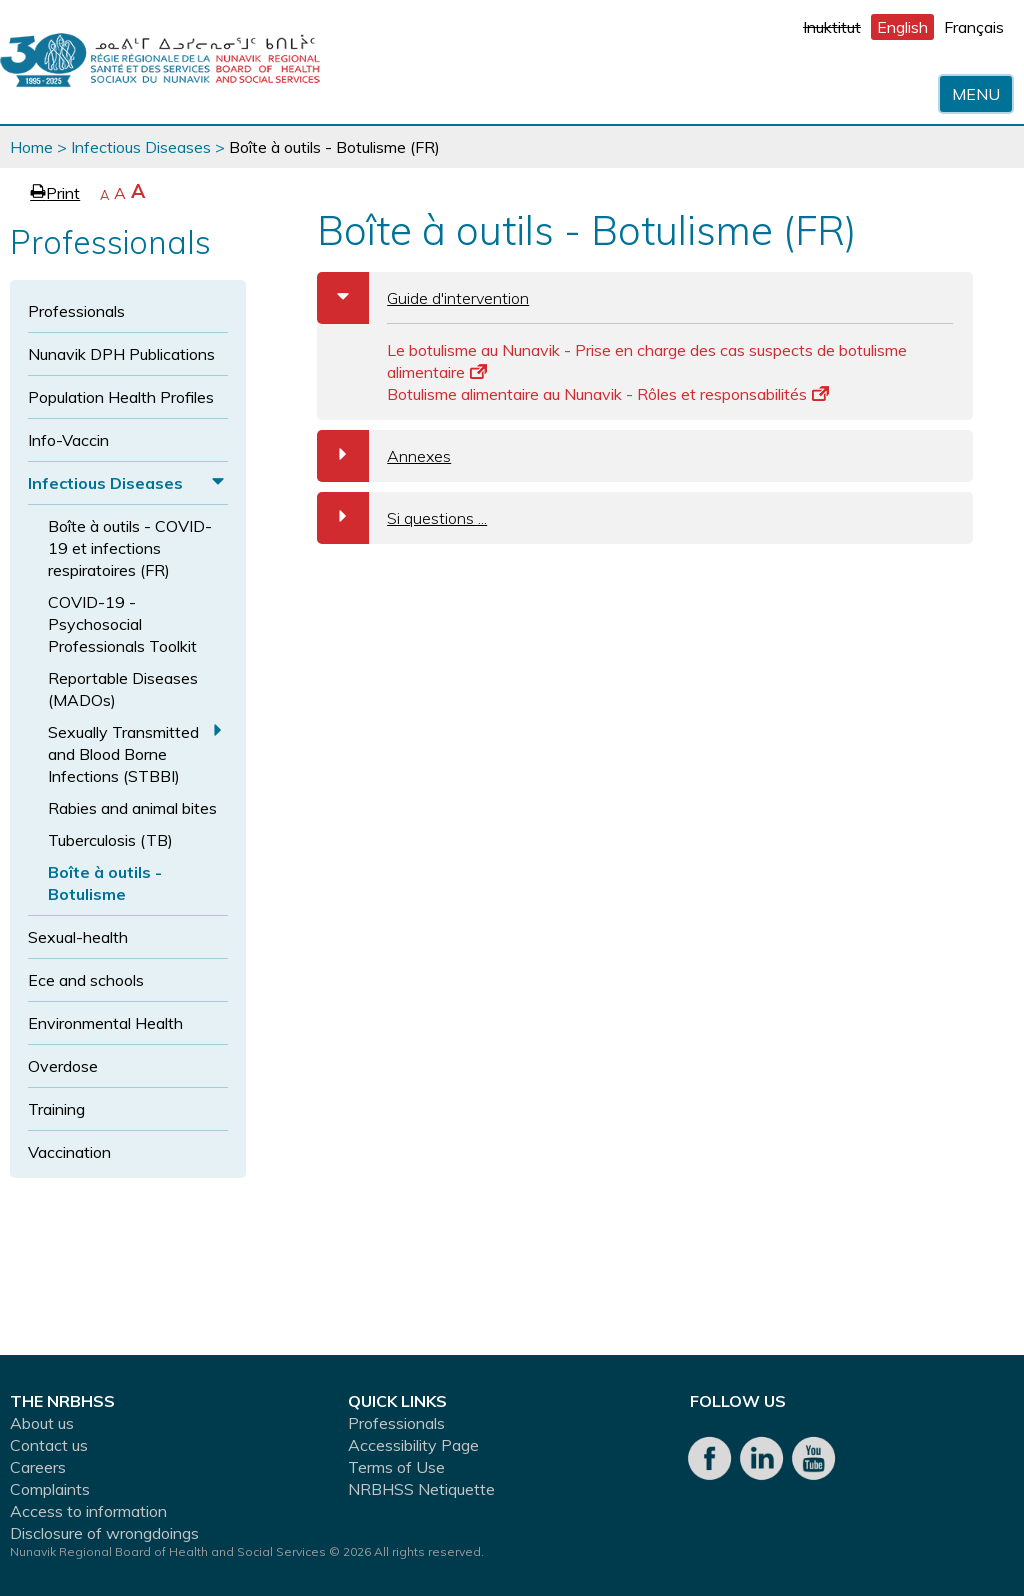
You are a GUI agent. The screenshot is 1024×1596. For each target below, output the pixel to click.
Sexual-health (78, 937)
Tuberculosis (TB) (110, 840)
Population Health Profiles (121, 397)
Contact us (49, 1445)
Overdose (63, 1066)
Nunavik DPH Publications (121, 354)
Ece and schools (86, 980)
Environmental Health (105, 1023)
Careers (38, 1467)
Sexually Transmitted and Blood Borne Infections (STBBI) (123, 754)
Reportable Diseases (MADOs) (123, 689)
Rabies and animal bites (132, 808)
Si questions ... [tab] (402, 518)
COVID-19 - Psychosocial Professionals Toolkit (122, 624)
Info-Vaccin (68, 440)
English (902, 27)
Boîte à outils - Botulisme (105, 883)
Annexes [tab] (384, 456)
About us (42, 1423)
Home (31, 147)
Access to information (88, 1511)
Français (974, 27)
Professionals (76, 311)
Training (56, 1109)
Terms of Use (396, 1467)
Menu (976, 94)
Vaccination (69, 1152)
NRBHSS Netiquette (421, 1489)
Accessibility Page (413, 1445)
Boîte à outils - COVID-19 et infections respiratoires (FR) (130, 548)
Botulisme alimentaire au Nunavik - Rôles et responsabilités (608, 394)
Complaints (50, 1489)
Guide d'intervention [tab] (423, 298)
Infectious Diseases (141, 147)
